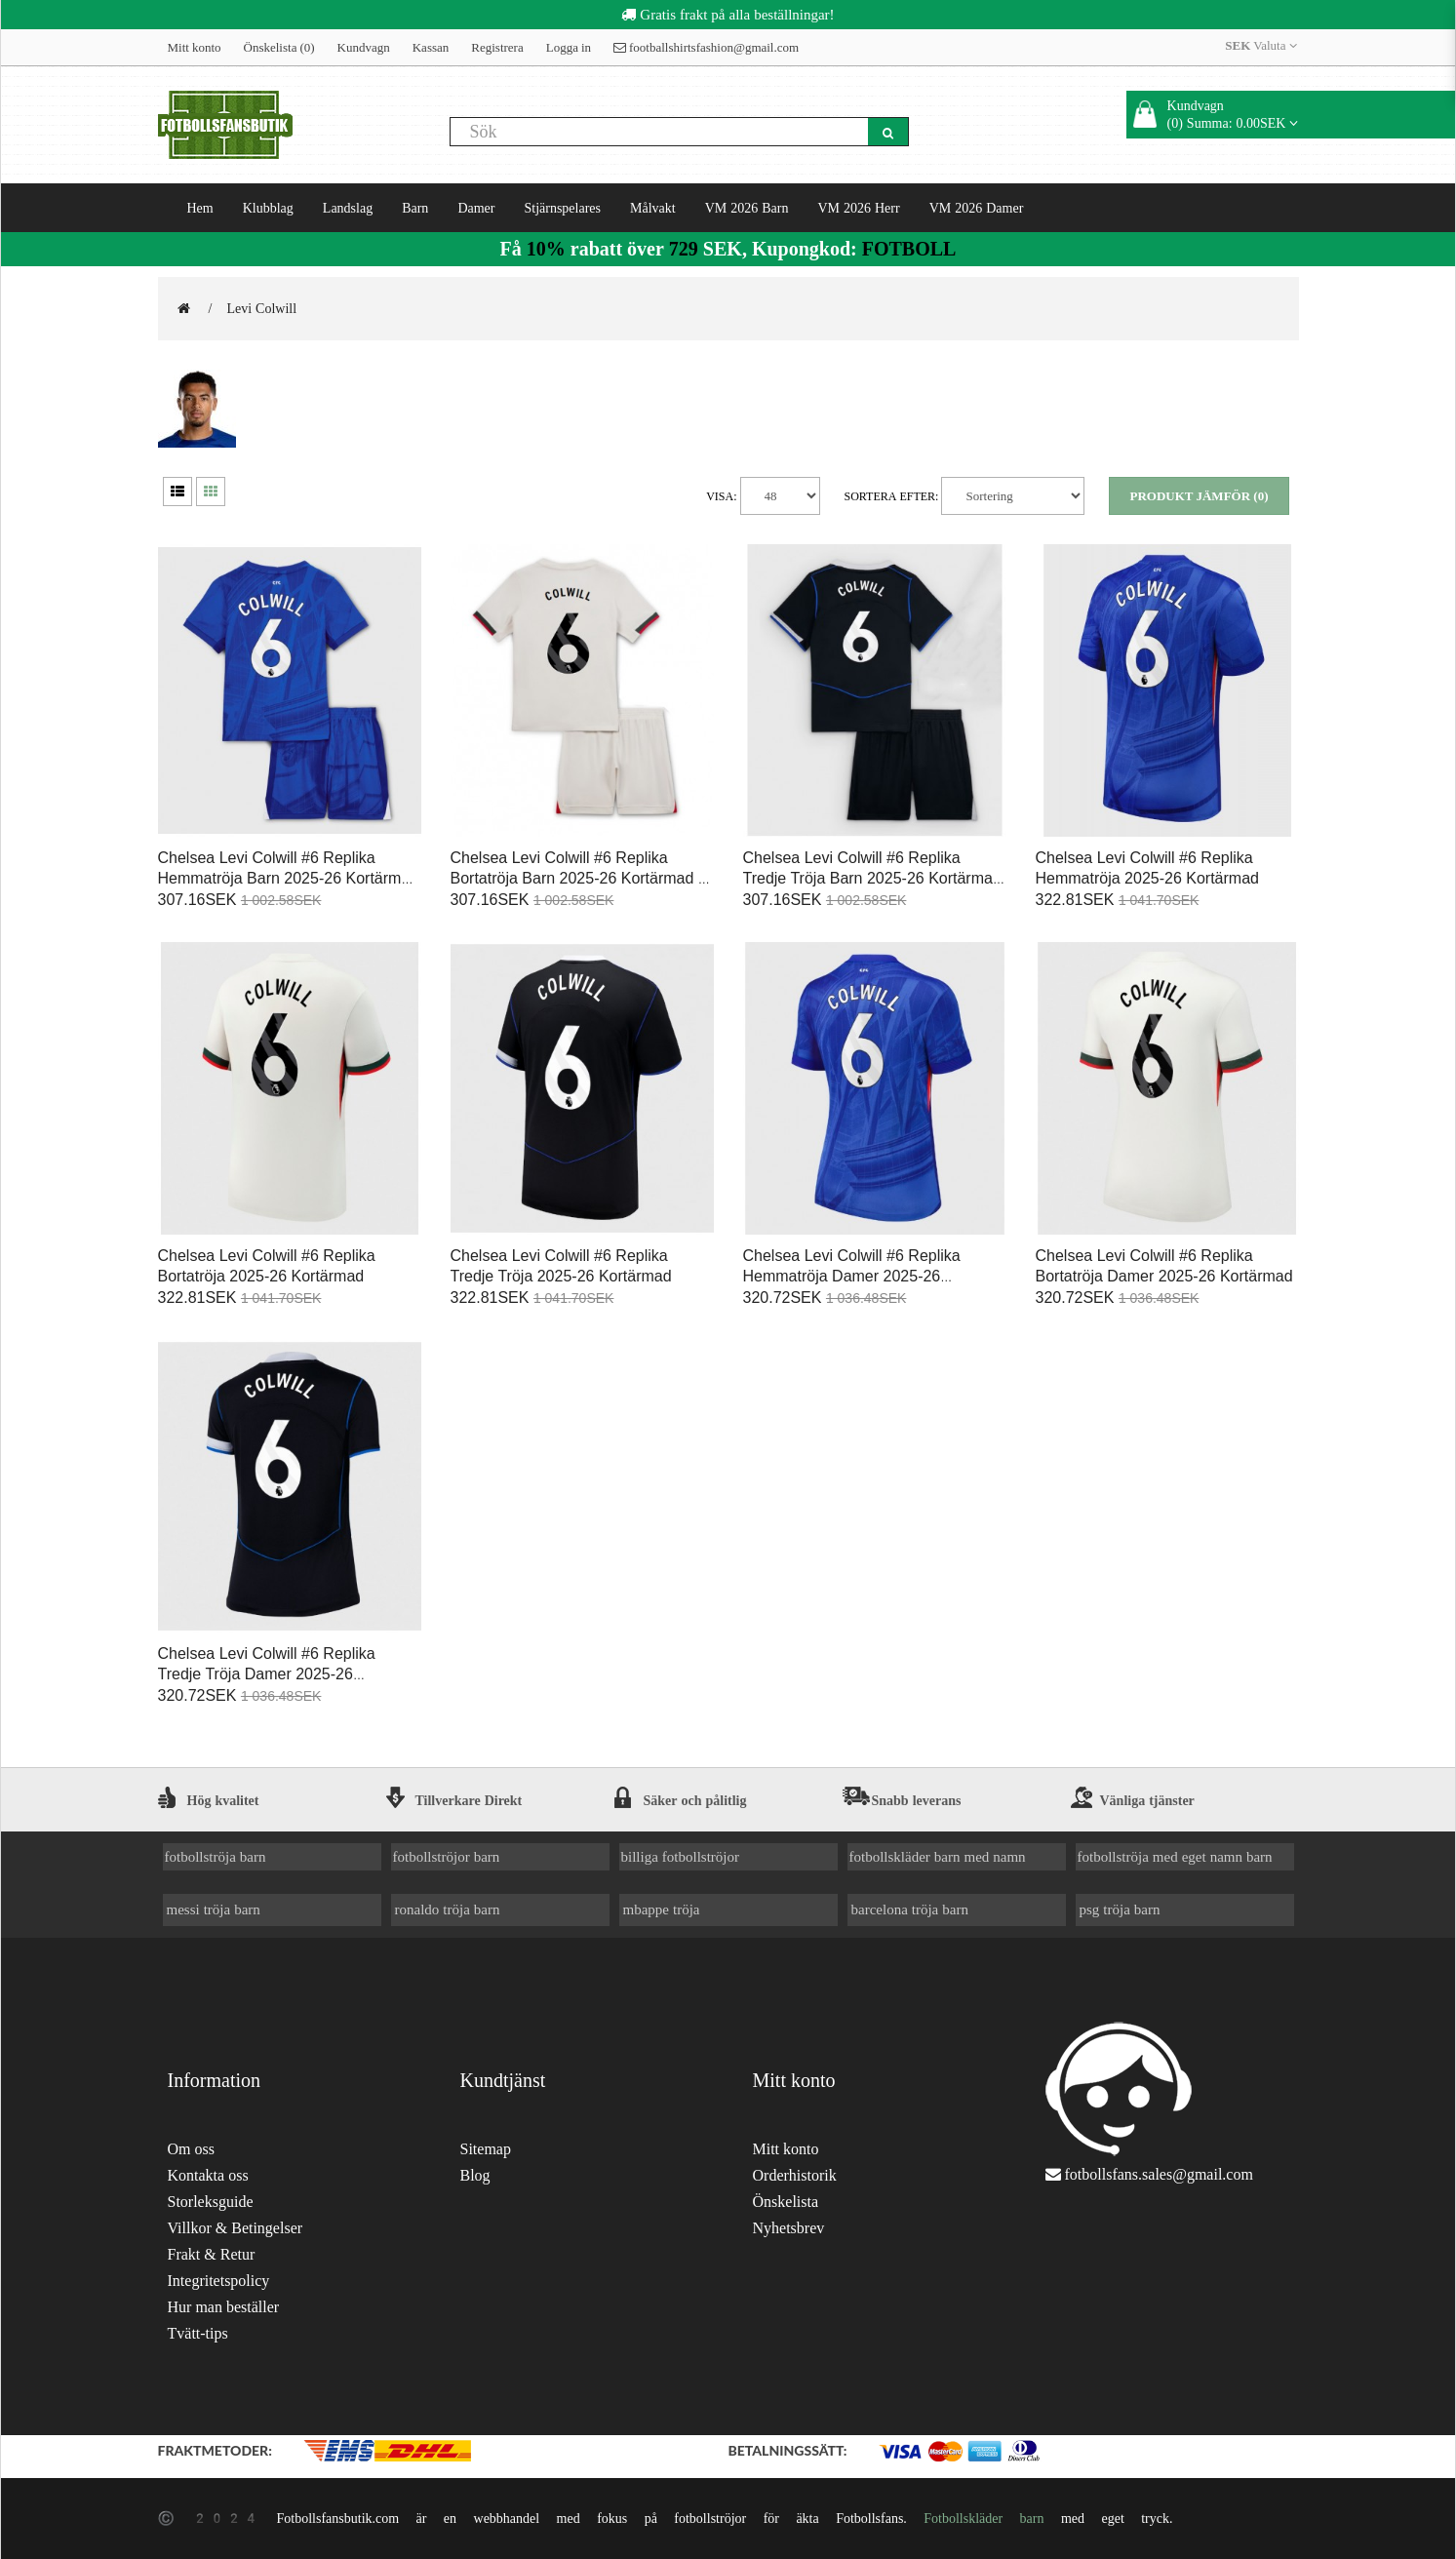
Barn (415, 208)
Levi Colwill (261, 308)
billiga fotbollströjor (680, 1856)
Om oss (191, 2149)
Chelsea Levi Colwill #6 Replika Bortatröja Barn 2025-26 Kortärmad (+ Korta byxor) (582, 878)
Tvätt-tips (198, 2333)
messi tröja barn (213, 1909)
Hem (200, 208)
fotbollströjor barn (446, 1856)
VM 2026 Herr (858, 208)
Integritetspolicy (219, 2280)
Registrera (497, 47)
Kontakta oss (208, 2175)
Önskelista (786, 2201)
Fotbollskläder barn (983, 2518)
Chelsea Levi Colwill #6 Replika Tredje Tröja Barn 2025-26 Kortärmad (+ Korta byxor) (872, 878)
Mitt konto (194, 47)
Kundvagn (363, 47)
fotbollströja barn (215, 1856)
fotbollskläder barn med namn (937, 1856)
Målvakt (653, 208)
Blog (475, 2175)
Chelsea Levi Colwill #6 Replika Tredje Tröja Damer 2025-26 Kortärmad (266, 1674)
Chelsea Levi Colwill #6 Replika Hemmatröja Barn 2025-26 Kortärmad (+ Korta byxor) (288, 878)
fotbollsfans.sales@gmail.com (1159, 2174)
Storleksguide (211, 2201)
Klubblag (268, 208)
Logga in (568, 47)
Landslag (348, 208)
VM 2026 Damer (976, 208)
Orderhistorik (795, 2175)
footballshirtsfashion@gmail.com (706, 47)
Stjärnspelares (562, 208)
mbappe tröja (661, 1909)
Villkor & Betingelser (235, 2228)
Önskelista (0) (279, 47)
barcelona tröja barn (909, 1909)
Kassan (431, 47)
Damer (475, 208)
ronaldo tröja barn (447, 1909)
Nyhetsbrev (789, 2228)
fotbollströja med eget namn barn (1175, 1856)
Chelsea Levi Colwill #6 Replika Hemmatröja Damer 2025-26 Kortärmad (852, 1276)
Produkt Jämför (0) (1198, 496)
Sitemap (485, 2149)
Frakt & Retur (212, 2254)
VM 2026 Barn (747, 208)
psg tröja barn (1120, 1909)
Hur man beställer (224, 2307)
